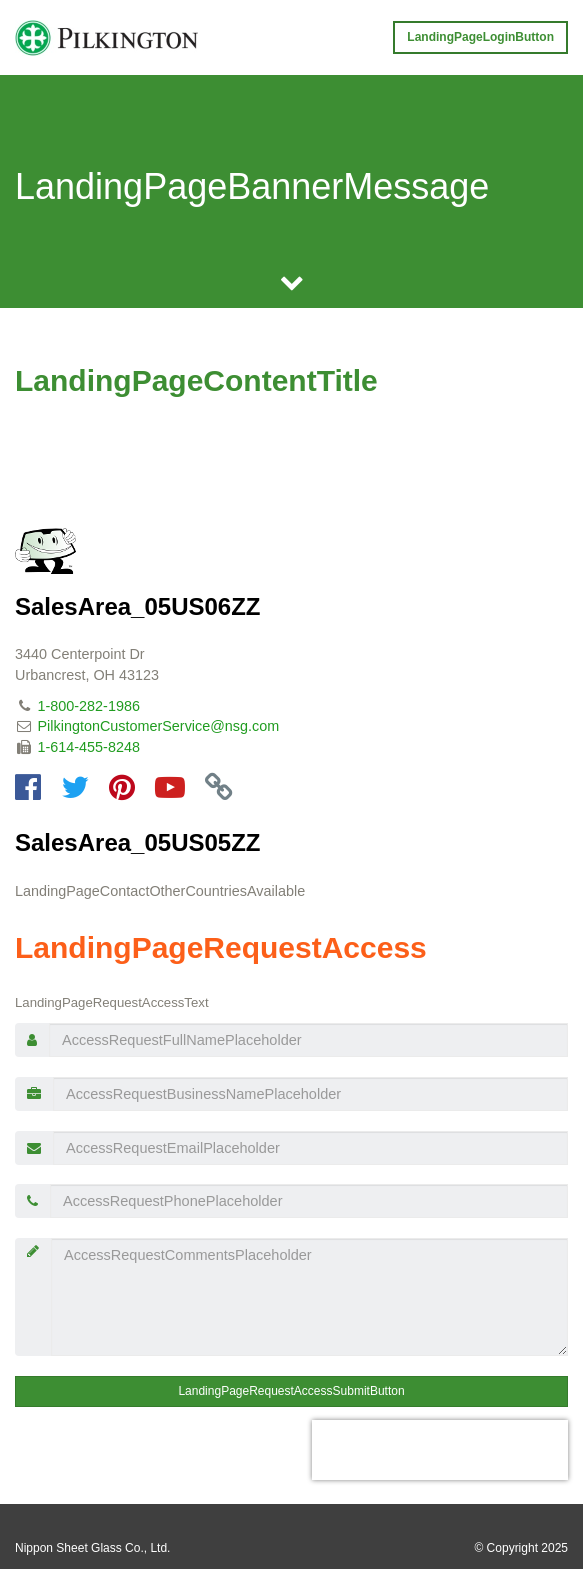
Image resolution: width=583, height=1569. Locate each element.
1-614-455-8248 (89, 747)
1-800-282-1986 (89, 706)
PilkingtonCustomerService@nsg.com (159, 726)
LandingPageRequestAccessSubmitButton (291, 1391)
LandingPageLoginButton (480, 37)
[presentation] (440, 1450)
